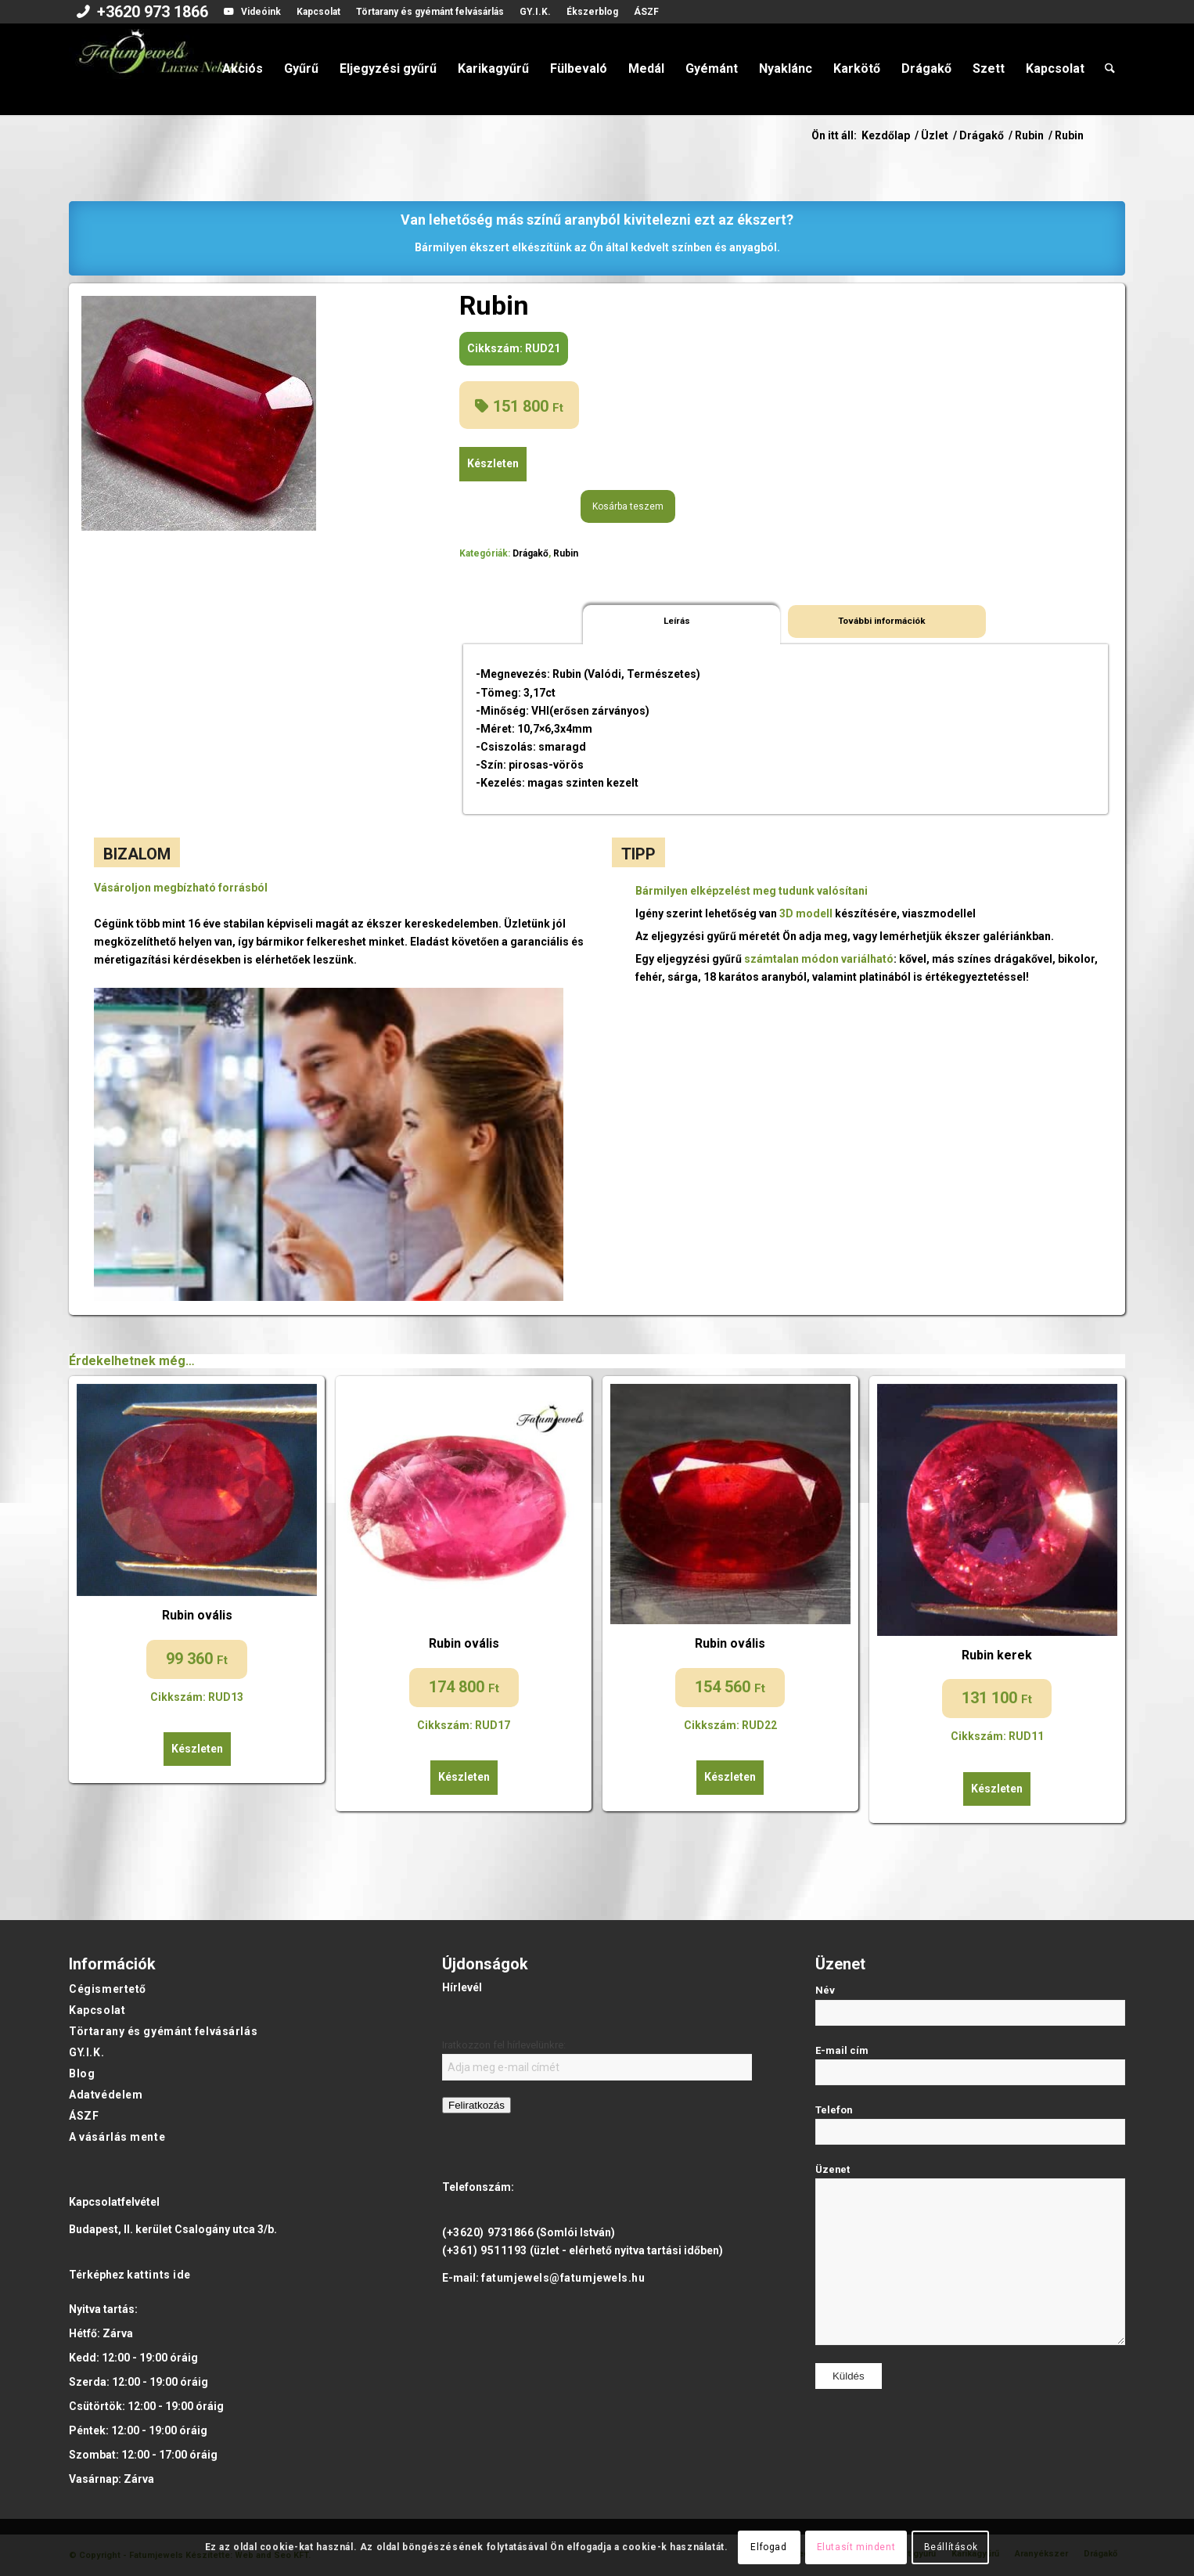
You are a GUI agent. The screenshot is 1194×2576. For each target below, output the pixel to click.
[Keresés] (1110, 69)
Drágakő (530, 553)
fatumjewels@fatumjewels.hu (563, 2278)
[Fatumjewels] (159, 69)
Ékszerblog (592, 11)
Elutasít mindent (856, 2547)
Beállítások (951, 2547)
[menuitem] (142, 13)
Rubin (565, 553)
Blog (82, 2073)
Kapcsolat (318, 11)
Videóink (261, 11)
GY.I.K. (535, 11)
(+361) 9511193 (484, 2250)
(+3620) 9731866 (488, 2232)
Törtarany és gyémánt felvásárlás (430, 11)
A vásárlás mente (117, 2137)
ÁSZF (646, 11)
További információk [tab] (882, 620)
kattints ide (159, 2274)
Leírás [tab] (677, 620)
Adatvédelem (105, 2094)
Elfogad (768, 2547)
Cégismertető (107, 1989)
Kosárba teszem (628, 506)
